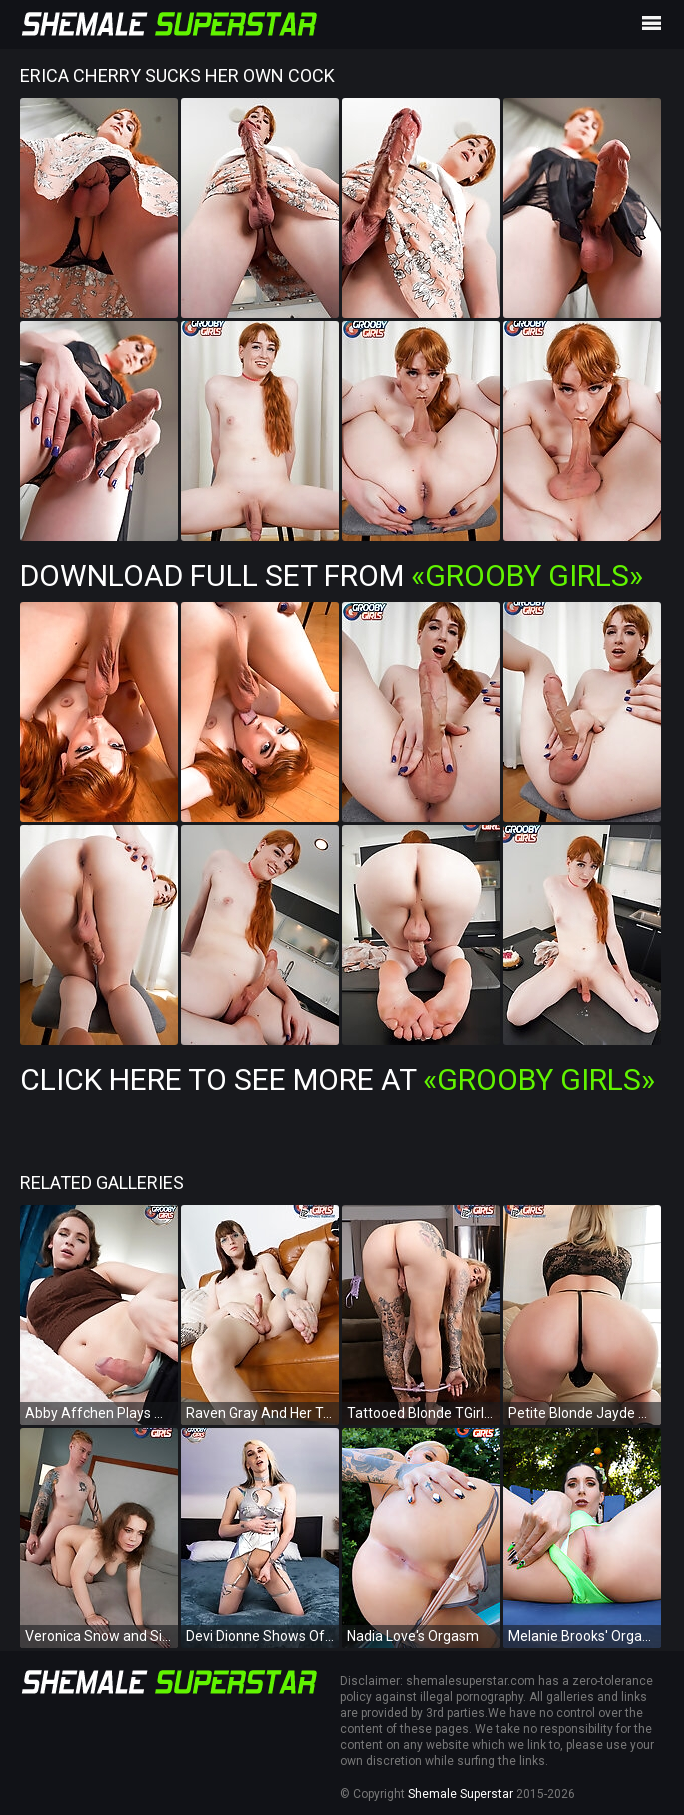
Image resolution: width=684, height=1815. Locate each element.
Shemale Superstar (460, 1794)
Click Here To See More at (337, 1079)
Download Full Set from (331, 575)
